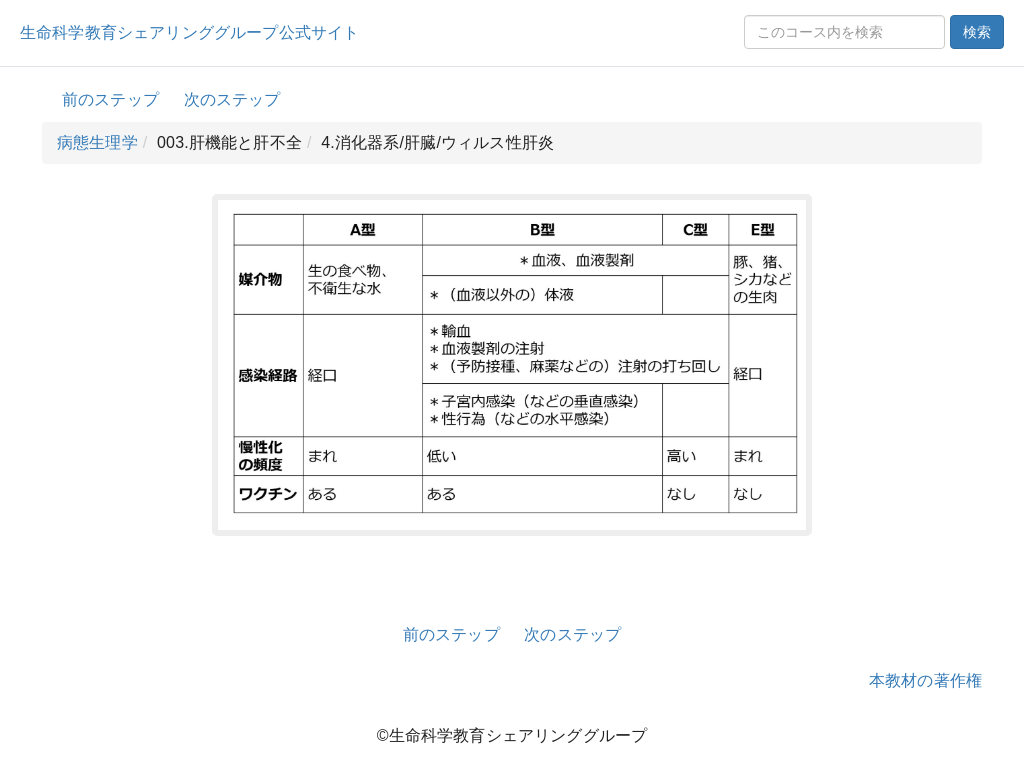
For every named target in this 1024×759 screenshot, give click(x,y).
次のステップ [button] (232, 99)
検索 (977, 32)
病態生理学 (97, 142)
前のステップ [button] (110, 99)
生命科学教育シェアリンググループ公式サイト (189, 32)
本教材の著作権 (925, 680)
